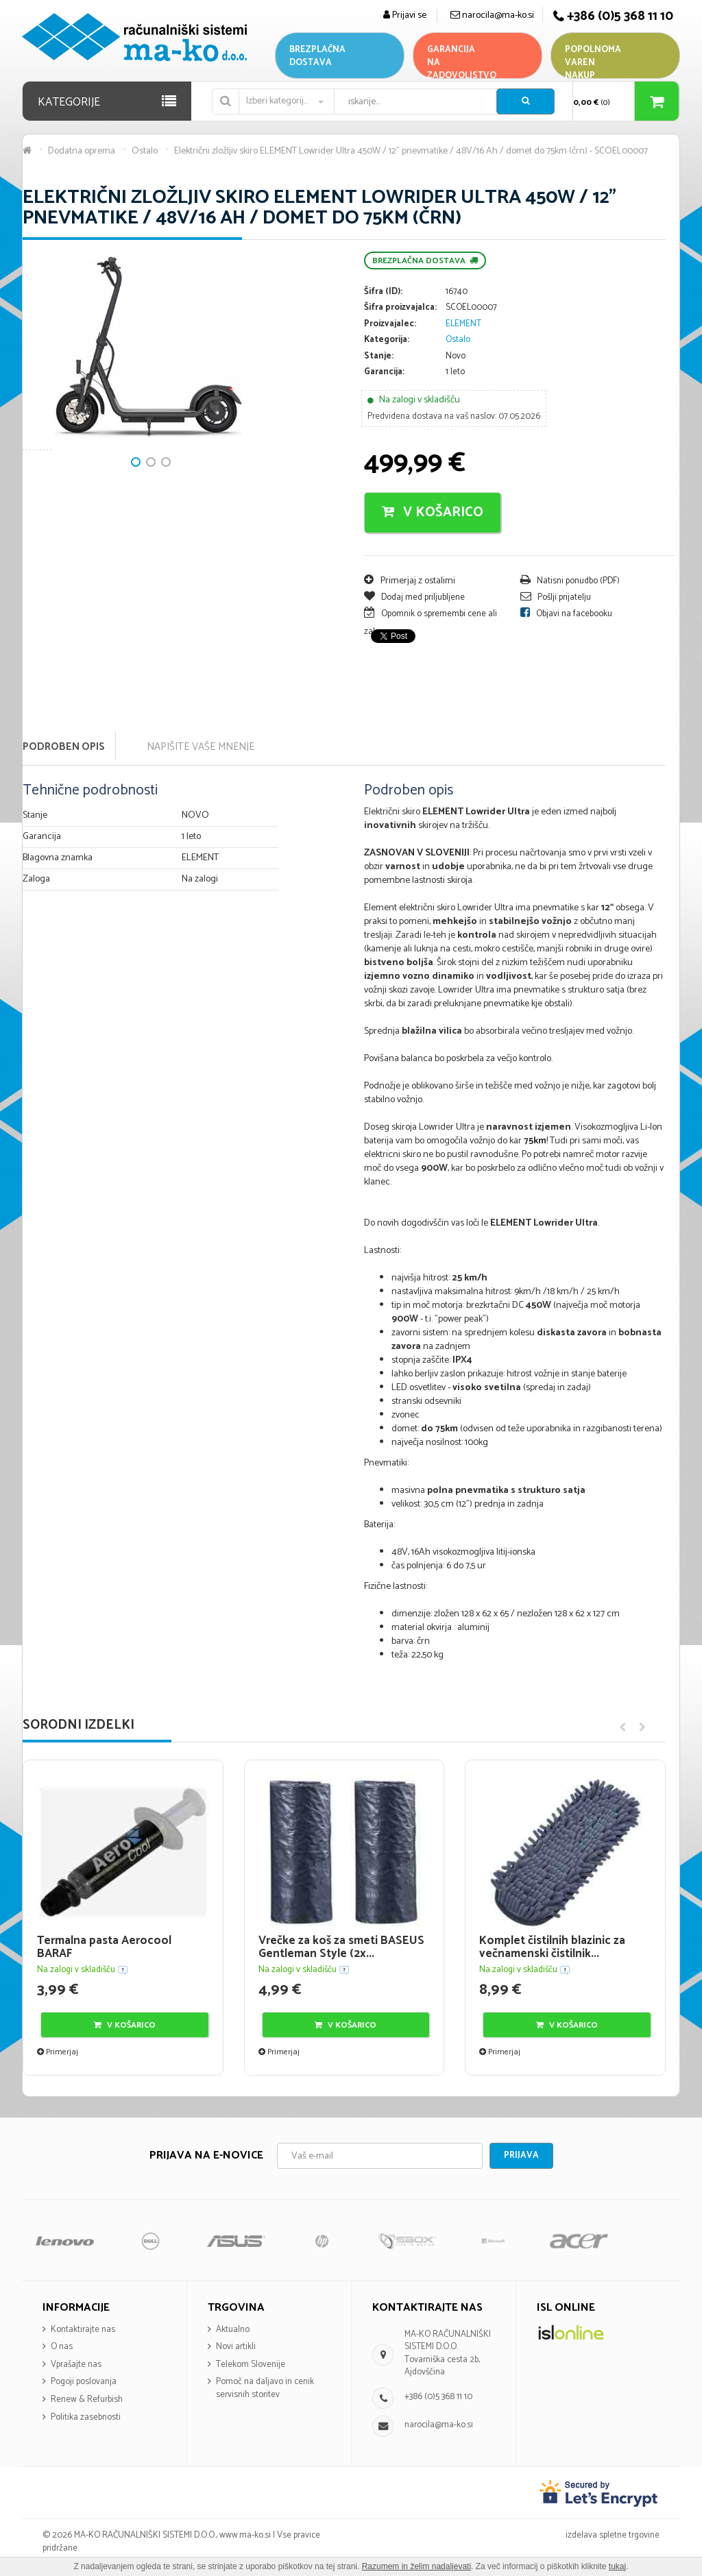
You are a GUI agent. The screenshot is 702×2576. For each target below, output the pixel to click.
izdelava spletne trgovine (612, 2535)
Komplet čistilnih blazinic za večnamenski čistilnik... (552, 1947)
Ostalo (458, 339)
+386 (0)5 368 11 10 (438, 2397)
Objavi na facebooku (566, 614)
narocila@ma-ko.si (438, 2425)
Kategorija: (386, 340)
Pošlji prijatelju (555, 597)
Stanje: (379, 356)
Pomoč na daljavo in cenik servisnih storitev (265, 2388)
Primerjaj (57, 2052)
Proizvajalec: (390, 324)
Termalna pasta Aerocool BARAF (104, 1947)
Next (40, 399)
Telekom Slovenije (250, 2364)
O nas (62, 2347)
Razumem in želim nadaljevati (416, 2566)
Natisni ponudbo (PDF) (570, 581)
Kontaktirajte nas (83, 2329)
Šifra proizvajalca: (400, 308)
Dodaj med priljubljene (414, 597)
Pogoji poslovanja (84, 2381)
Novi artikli (236, 2347)
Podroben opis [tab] (64, 746)
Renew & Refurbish (87, 2399)
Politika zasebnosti (86, 2417)
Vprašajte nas (76, 2364)
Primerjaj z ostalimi (409, 581)
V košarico (432, 512)
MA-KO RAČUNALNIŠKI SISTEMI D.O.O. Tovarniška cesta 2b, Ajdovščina (447, 2353)
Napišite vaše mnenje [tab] (200, 746)
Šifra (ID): (383, 292)
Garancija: (384, 372)
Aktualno (233, 2329)
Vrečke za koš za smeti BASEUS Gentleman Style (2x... (341, 1947)
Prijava (521, 2155)
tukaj (617, 2566)
